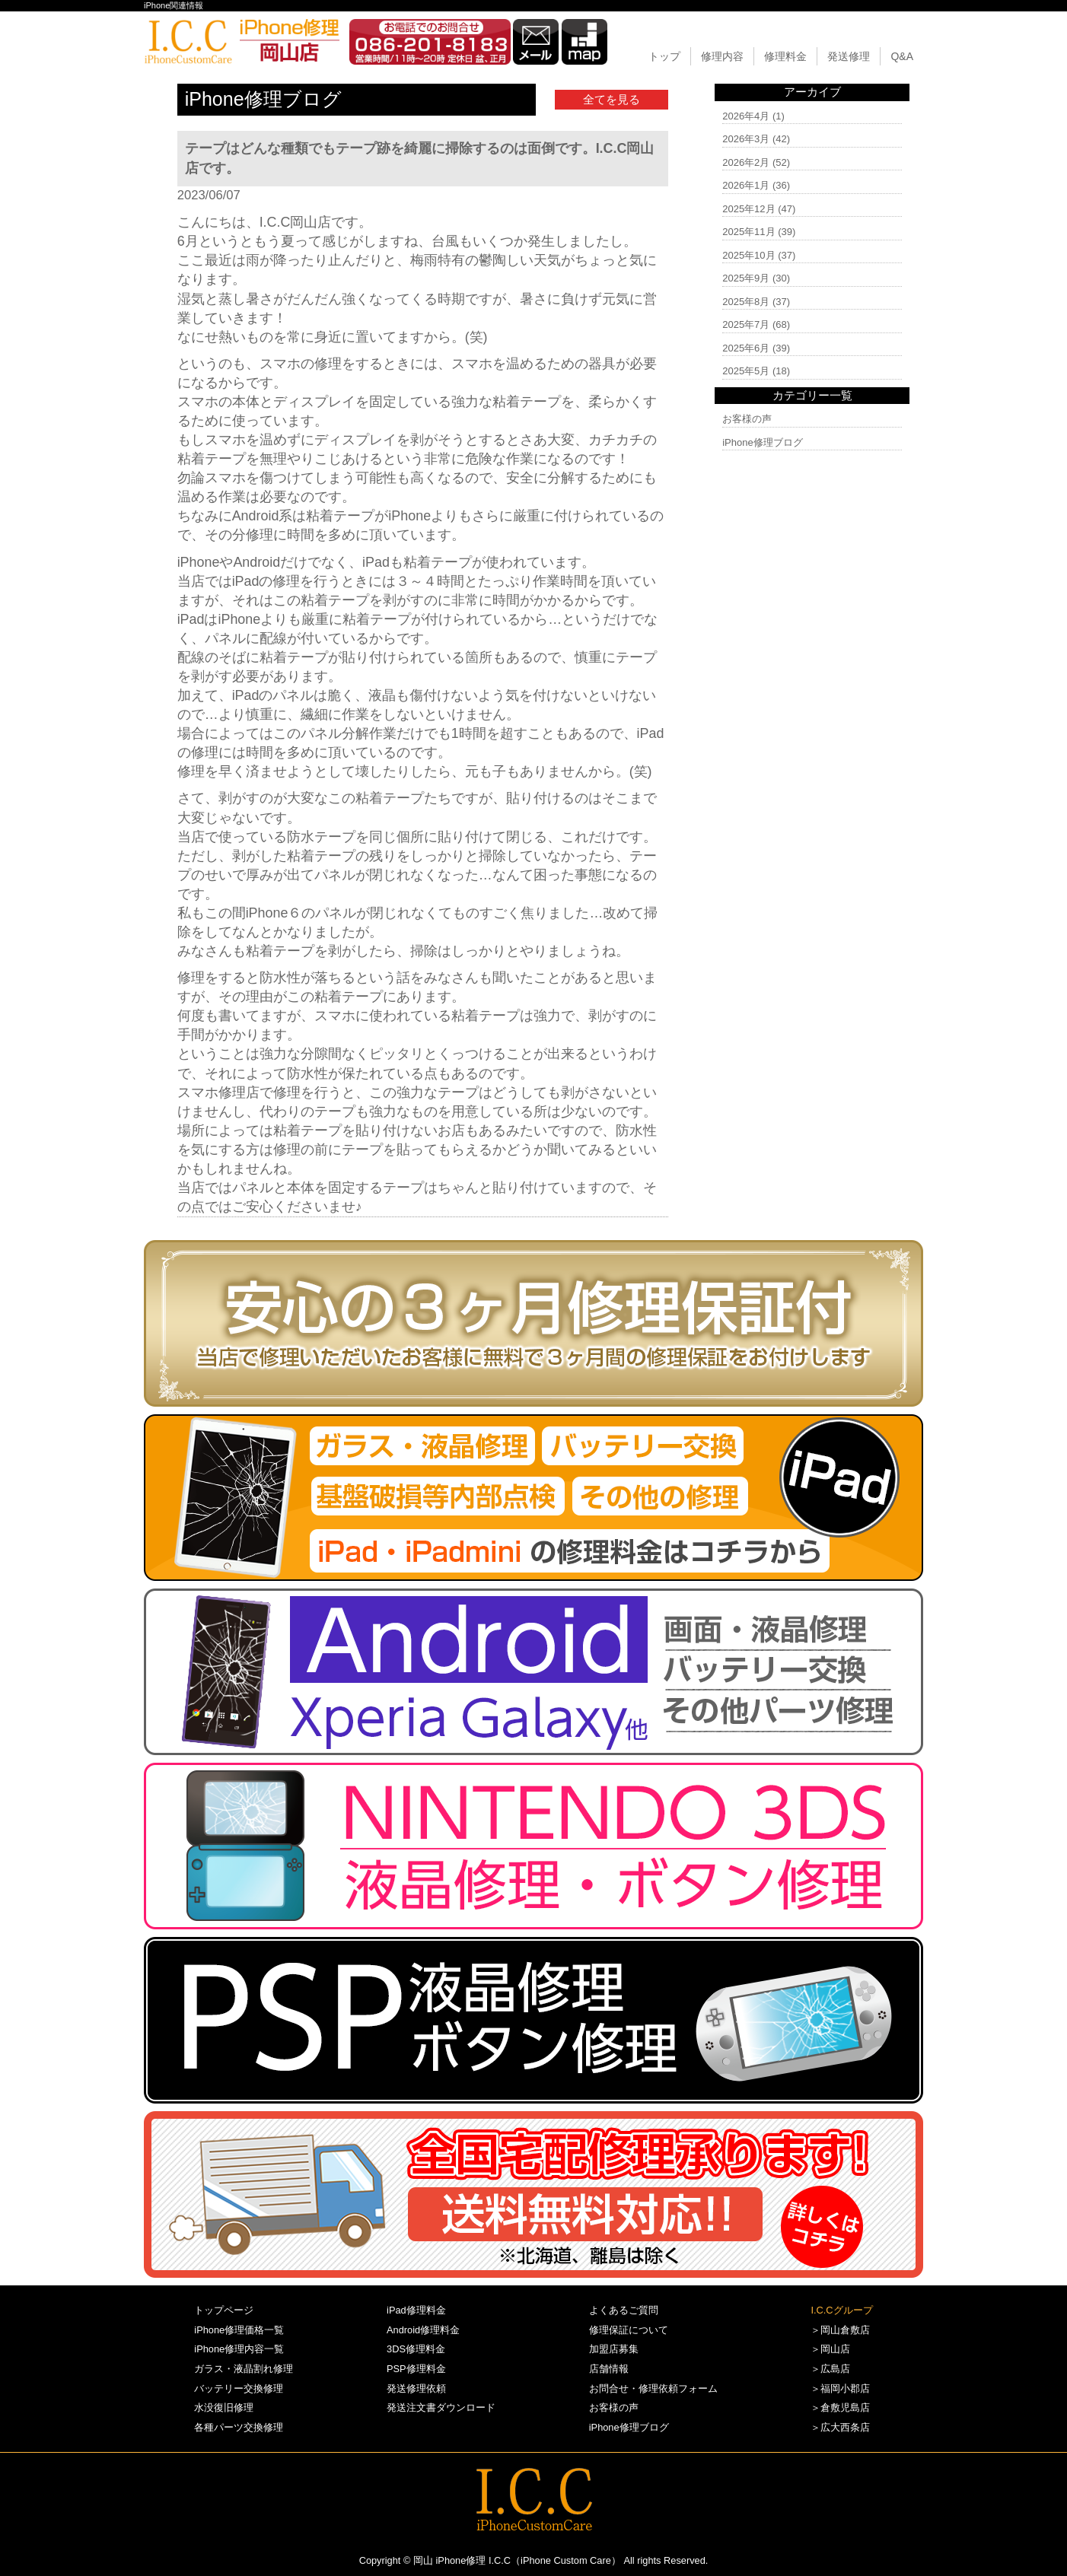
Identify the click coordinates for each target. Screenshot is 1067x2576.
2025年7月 (745, 324)
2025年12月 (748, 209)
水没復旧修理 (223, 2407)
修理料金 (785, 56)
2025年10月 (748, 255)
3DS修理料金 (416, 2349)
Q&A (901, 56)
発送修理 (848, 56)
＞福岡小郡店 (840, 2388)
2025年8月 (745, 301)
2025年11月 (748, 231)
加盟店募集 (614, 2349)
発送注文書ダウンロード (441, 2407)
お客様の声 (747, 419)
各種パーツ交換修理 (238, 2427)
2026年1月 (745, 185)
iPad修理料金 (416, 2310)
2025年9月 (745, 278)
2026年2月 (745, 162)
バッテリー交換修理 (238, 2388)
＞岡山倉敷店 (840, 2330)
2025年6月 (745, 348)
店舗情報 (609, 2368)
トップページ (223, 2310)
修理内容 (722, 56)
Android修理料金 (423, 2330)
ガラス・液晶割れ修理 (243, 2368)
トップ (664, 56)
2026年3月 (745, 139)
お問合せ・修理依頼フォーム (653, 2388)
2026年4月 (745, 116)
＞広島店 (830, 2368)
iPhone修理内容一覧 (239, 2349)
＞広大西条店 (840, 2427)
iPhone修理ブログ (762, 442)
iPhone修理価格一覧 (239, 2330)
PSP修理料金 (416, 2368)
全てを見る (611, 99)
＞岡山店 (830, 2349)
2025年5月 (745, 371)
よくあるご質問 (623, 2310)
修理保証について (628, 2330)
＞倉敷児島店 (840, 2407)
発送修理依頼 (416, 2388)
